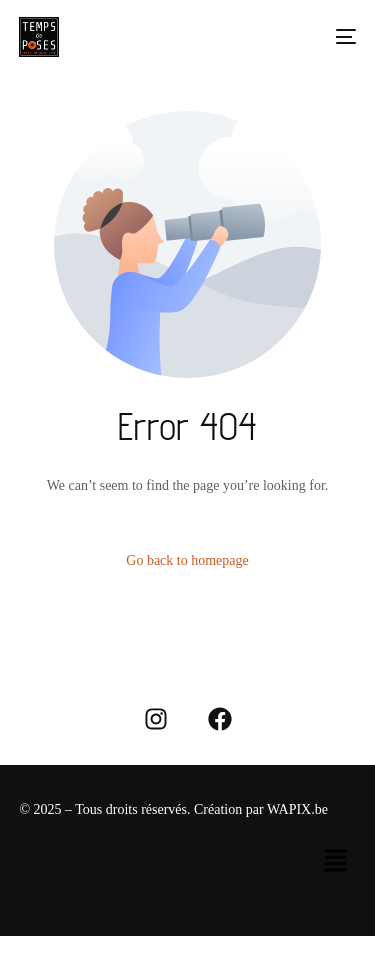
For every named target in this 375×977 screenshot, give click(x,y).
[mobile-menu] (336, 37)
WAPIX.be (297, 809)
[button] (335, 862)
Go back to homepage (187, 560)
